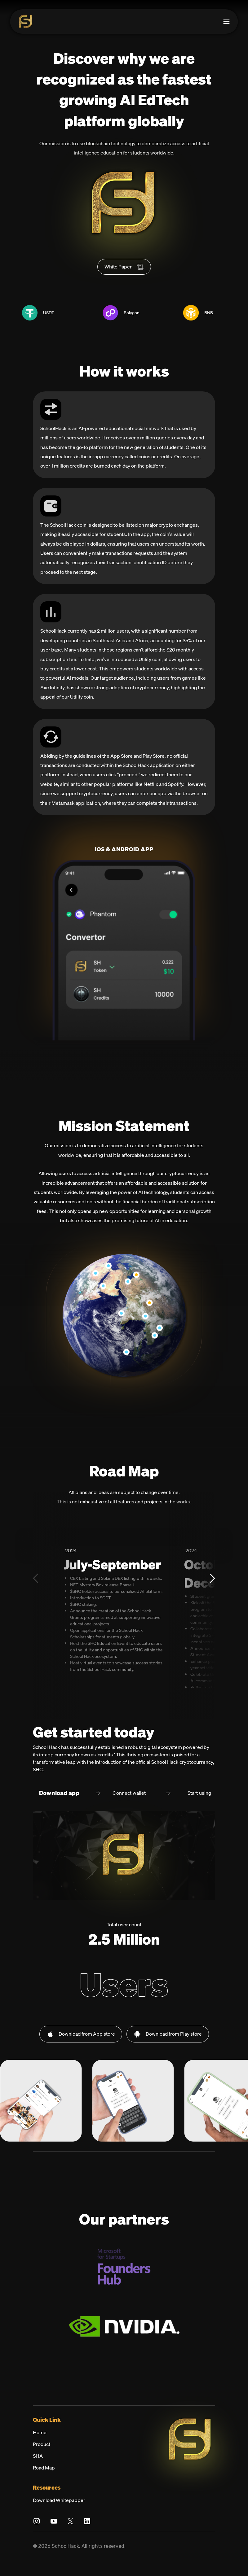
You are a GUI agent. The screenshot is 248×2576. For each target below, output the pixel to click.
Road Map (44, 2480)
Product (41, 2457)
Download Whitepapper (59, 2513)
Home (39, 2445)
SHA (38, 2468)
